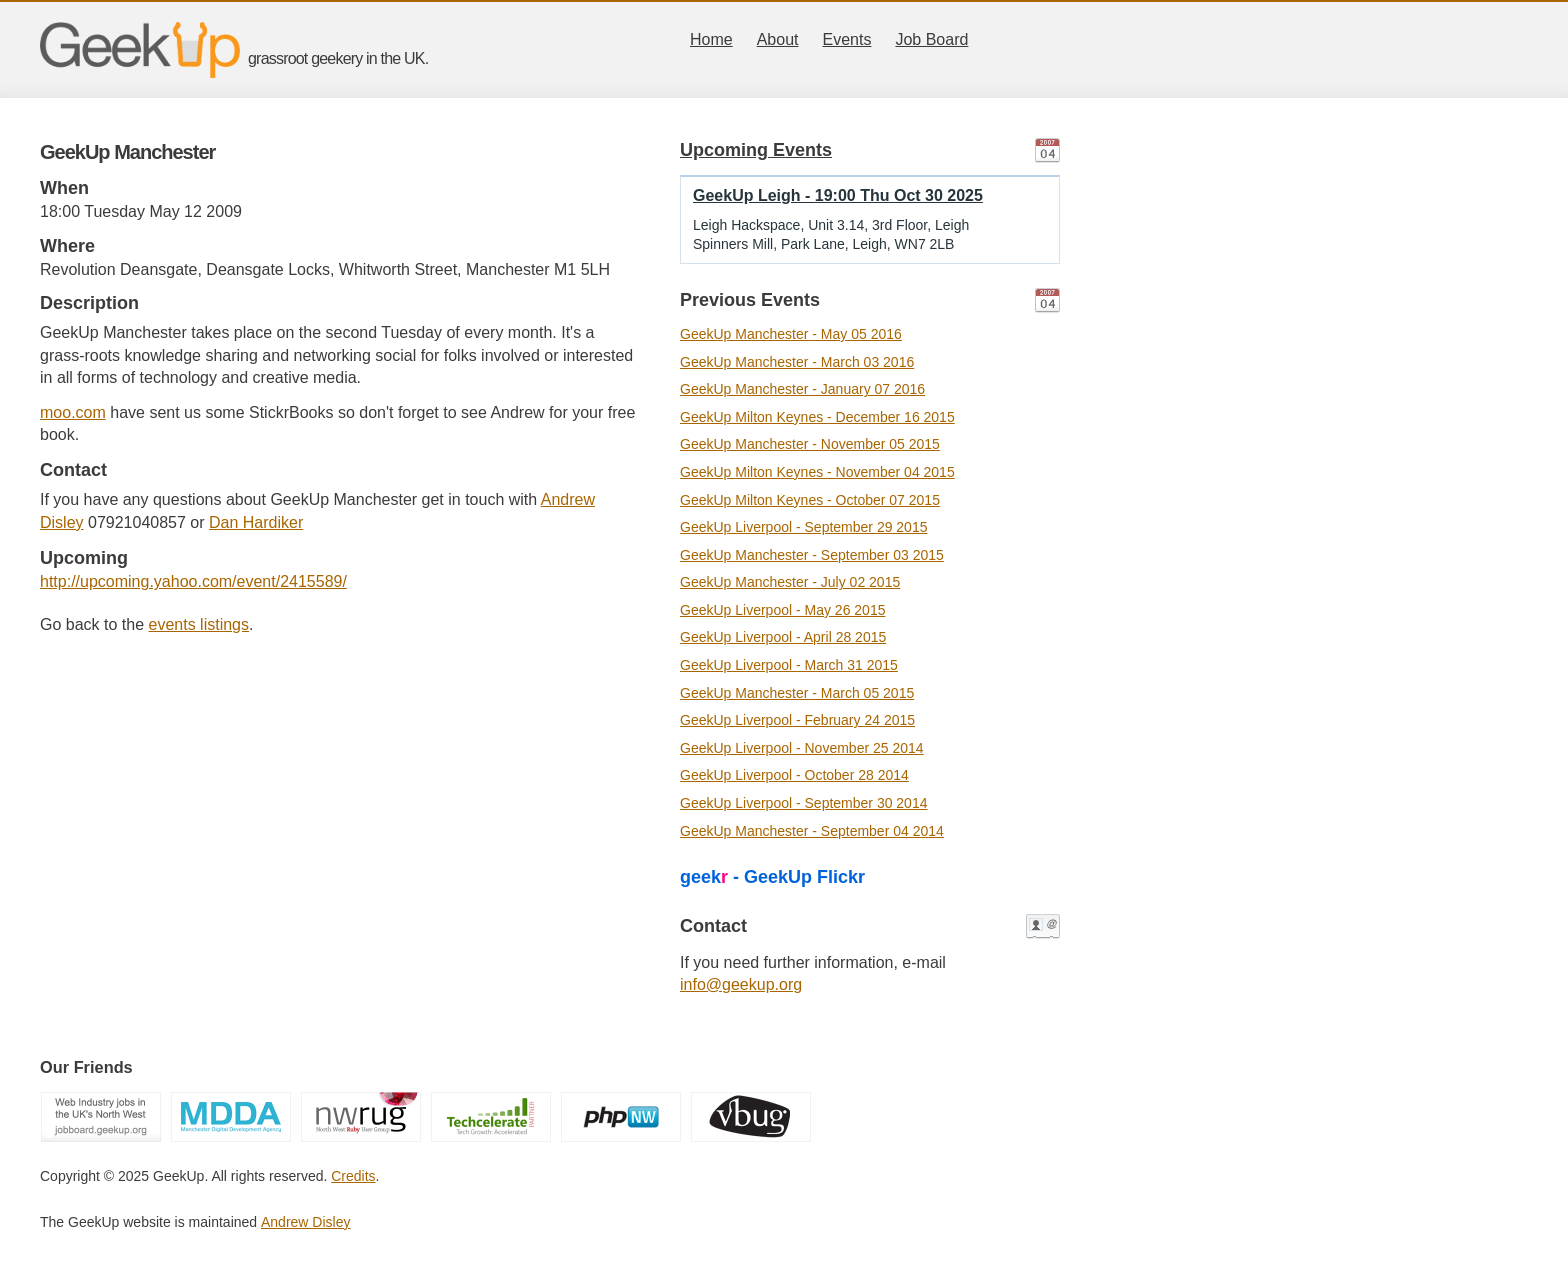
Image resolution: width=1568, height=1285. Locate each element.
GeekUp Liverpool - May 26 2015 (782, 610)
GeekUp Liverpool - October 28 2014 (794, 775)
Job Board (931, 39)
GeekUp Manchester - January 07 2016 (802, 389)
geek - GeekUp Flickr (772, 877)
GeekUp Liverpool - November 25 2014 (802, 748)
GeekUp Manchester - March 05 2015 (797, 693)
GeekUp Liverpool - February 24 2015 (797, 720)
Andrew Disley (305, 1222)
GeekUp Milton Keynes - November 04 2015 (817, 472)
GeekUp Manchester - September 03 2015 (812, 555)
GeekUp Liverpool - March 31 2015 (789, 665)
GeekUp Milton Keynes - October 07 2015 (810, 500)
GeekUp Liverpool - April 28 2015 (783, 637)
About (778, 39)
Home (711, 39)
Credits (353, 1176)
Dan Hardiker (256, 522)
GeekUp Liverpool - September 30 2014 (803, 803)
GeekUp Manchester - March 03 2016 (797, 362)
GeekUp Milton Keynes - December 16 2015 (817, 417)
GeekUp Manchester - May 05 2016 (791, 334)
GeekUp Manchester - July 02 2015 (790, 582)
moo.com (73, 412)
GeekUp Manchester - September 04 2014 (812, 831)
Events (847, 39)
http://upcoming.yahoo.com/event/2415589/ (193, 581)
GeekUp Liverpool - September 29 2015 (803, 527)
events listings (199, 624)
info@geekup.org (741, 984)
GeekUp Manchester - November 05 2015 (810, 444)
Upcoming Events (756, 150)
